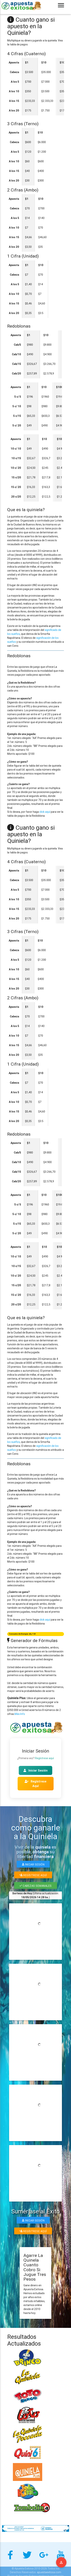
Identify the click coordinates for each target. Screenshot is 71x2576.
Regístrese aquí (44, 1758)
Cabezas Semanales (36, 1885)
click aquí (44, 811)
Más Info (20, 1714)
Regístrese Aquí (35, 1783)
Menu (61, 2562)
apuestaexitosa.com (49, 2572)
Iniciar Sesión (35, 1770)
